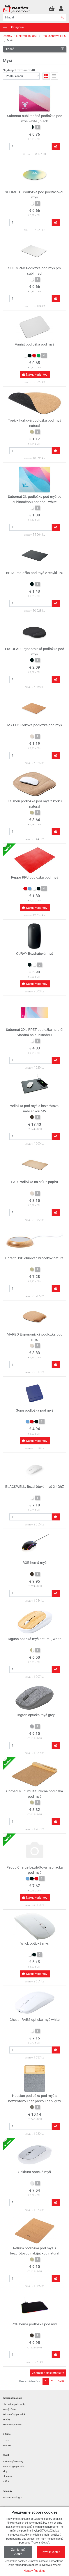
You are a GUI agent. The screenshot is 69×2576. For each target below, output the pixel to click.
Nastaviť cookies (34, 2570)
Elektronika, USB (27, 36)
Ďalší (60, 2381)
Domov (7, 36)
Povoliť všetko (51, 2552)
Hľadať (34, 49)
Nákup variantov (34, 374)
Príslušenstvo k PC (54, 36)
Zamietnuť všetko (18, 2552)
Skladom (27, 154)
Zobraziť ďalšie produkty (48, 2373)
